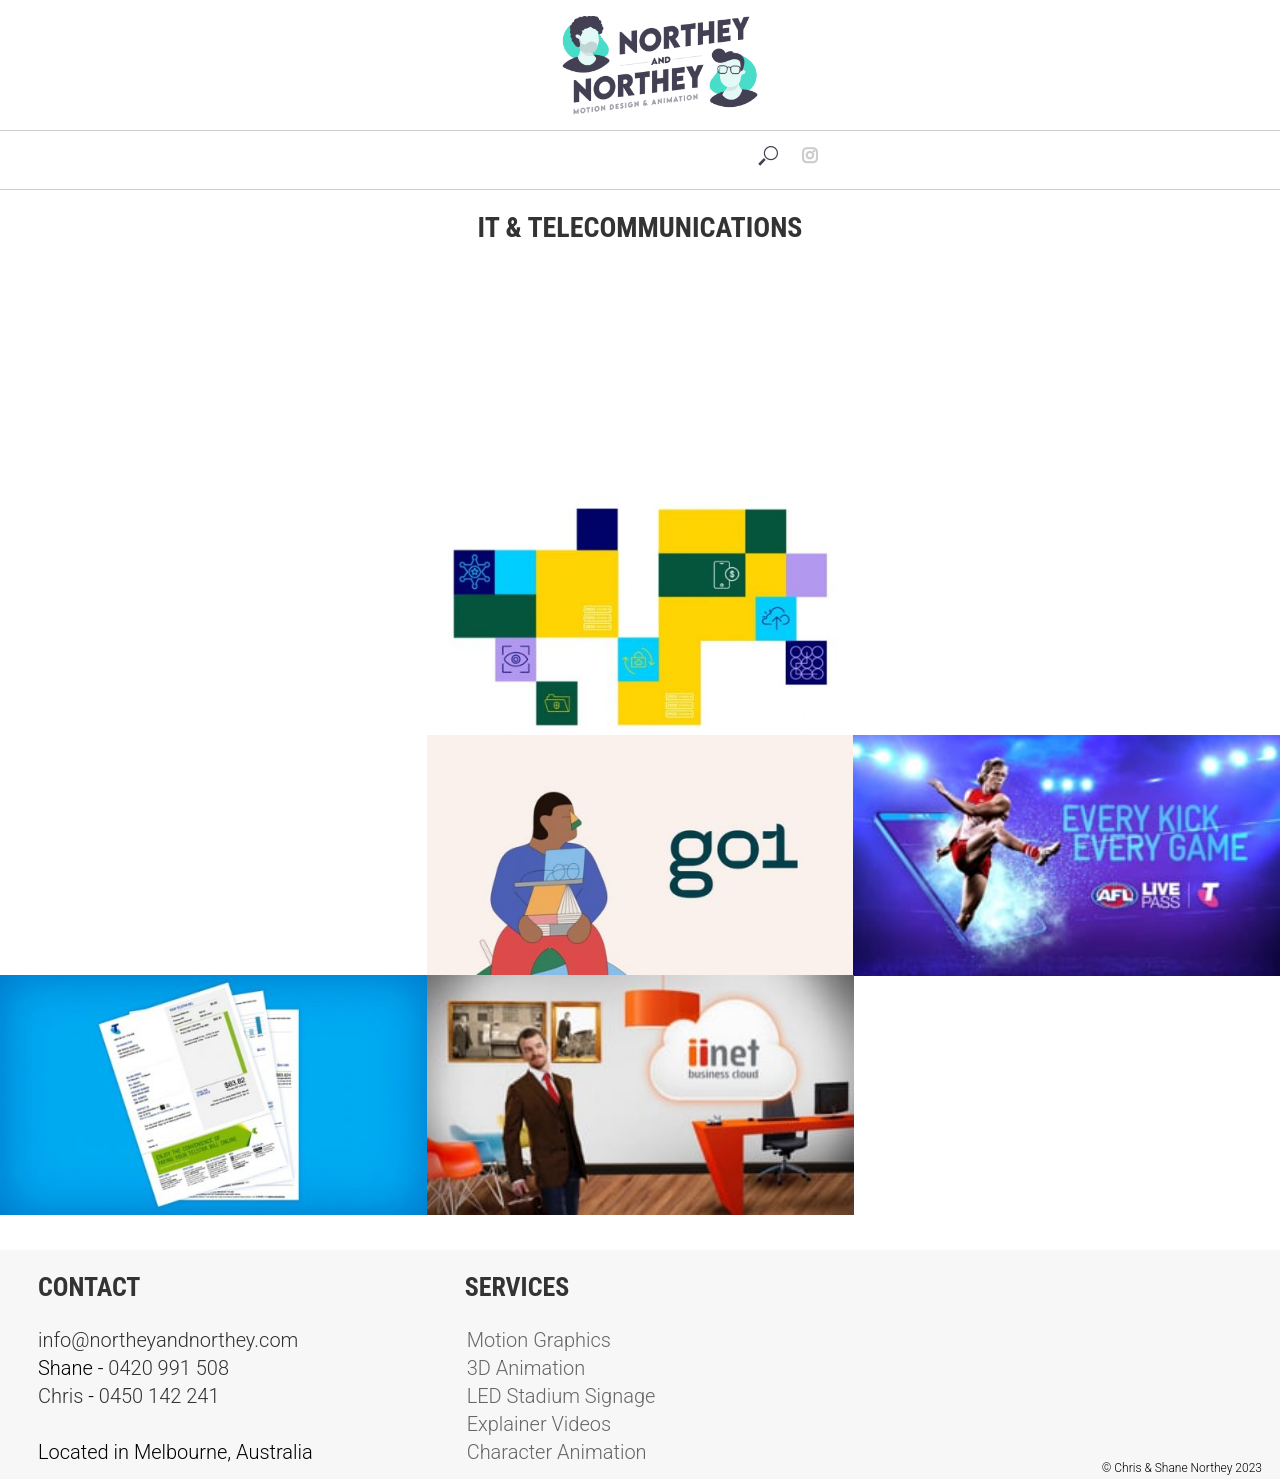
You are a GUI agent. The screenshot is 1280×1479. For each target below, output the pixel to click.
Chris (60, 1396)
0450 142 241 (159, 1396)
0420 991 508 (168, 1368)
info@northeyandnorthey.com (168, 1340)
